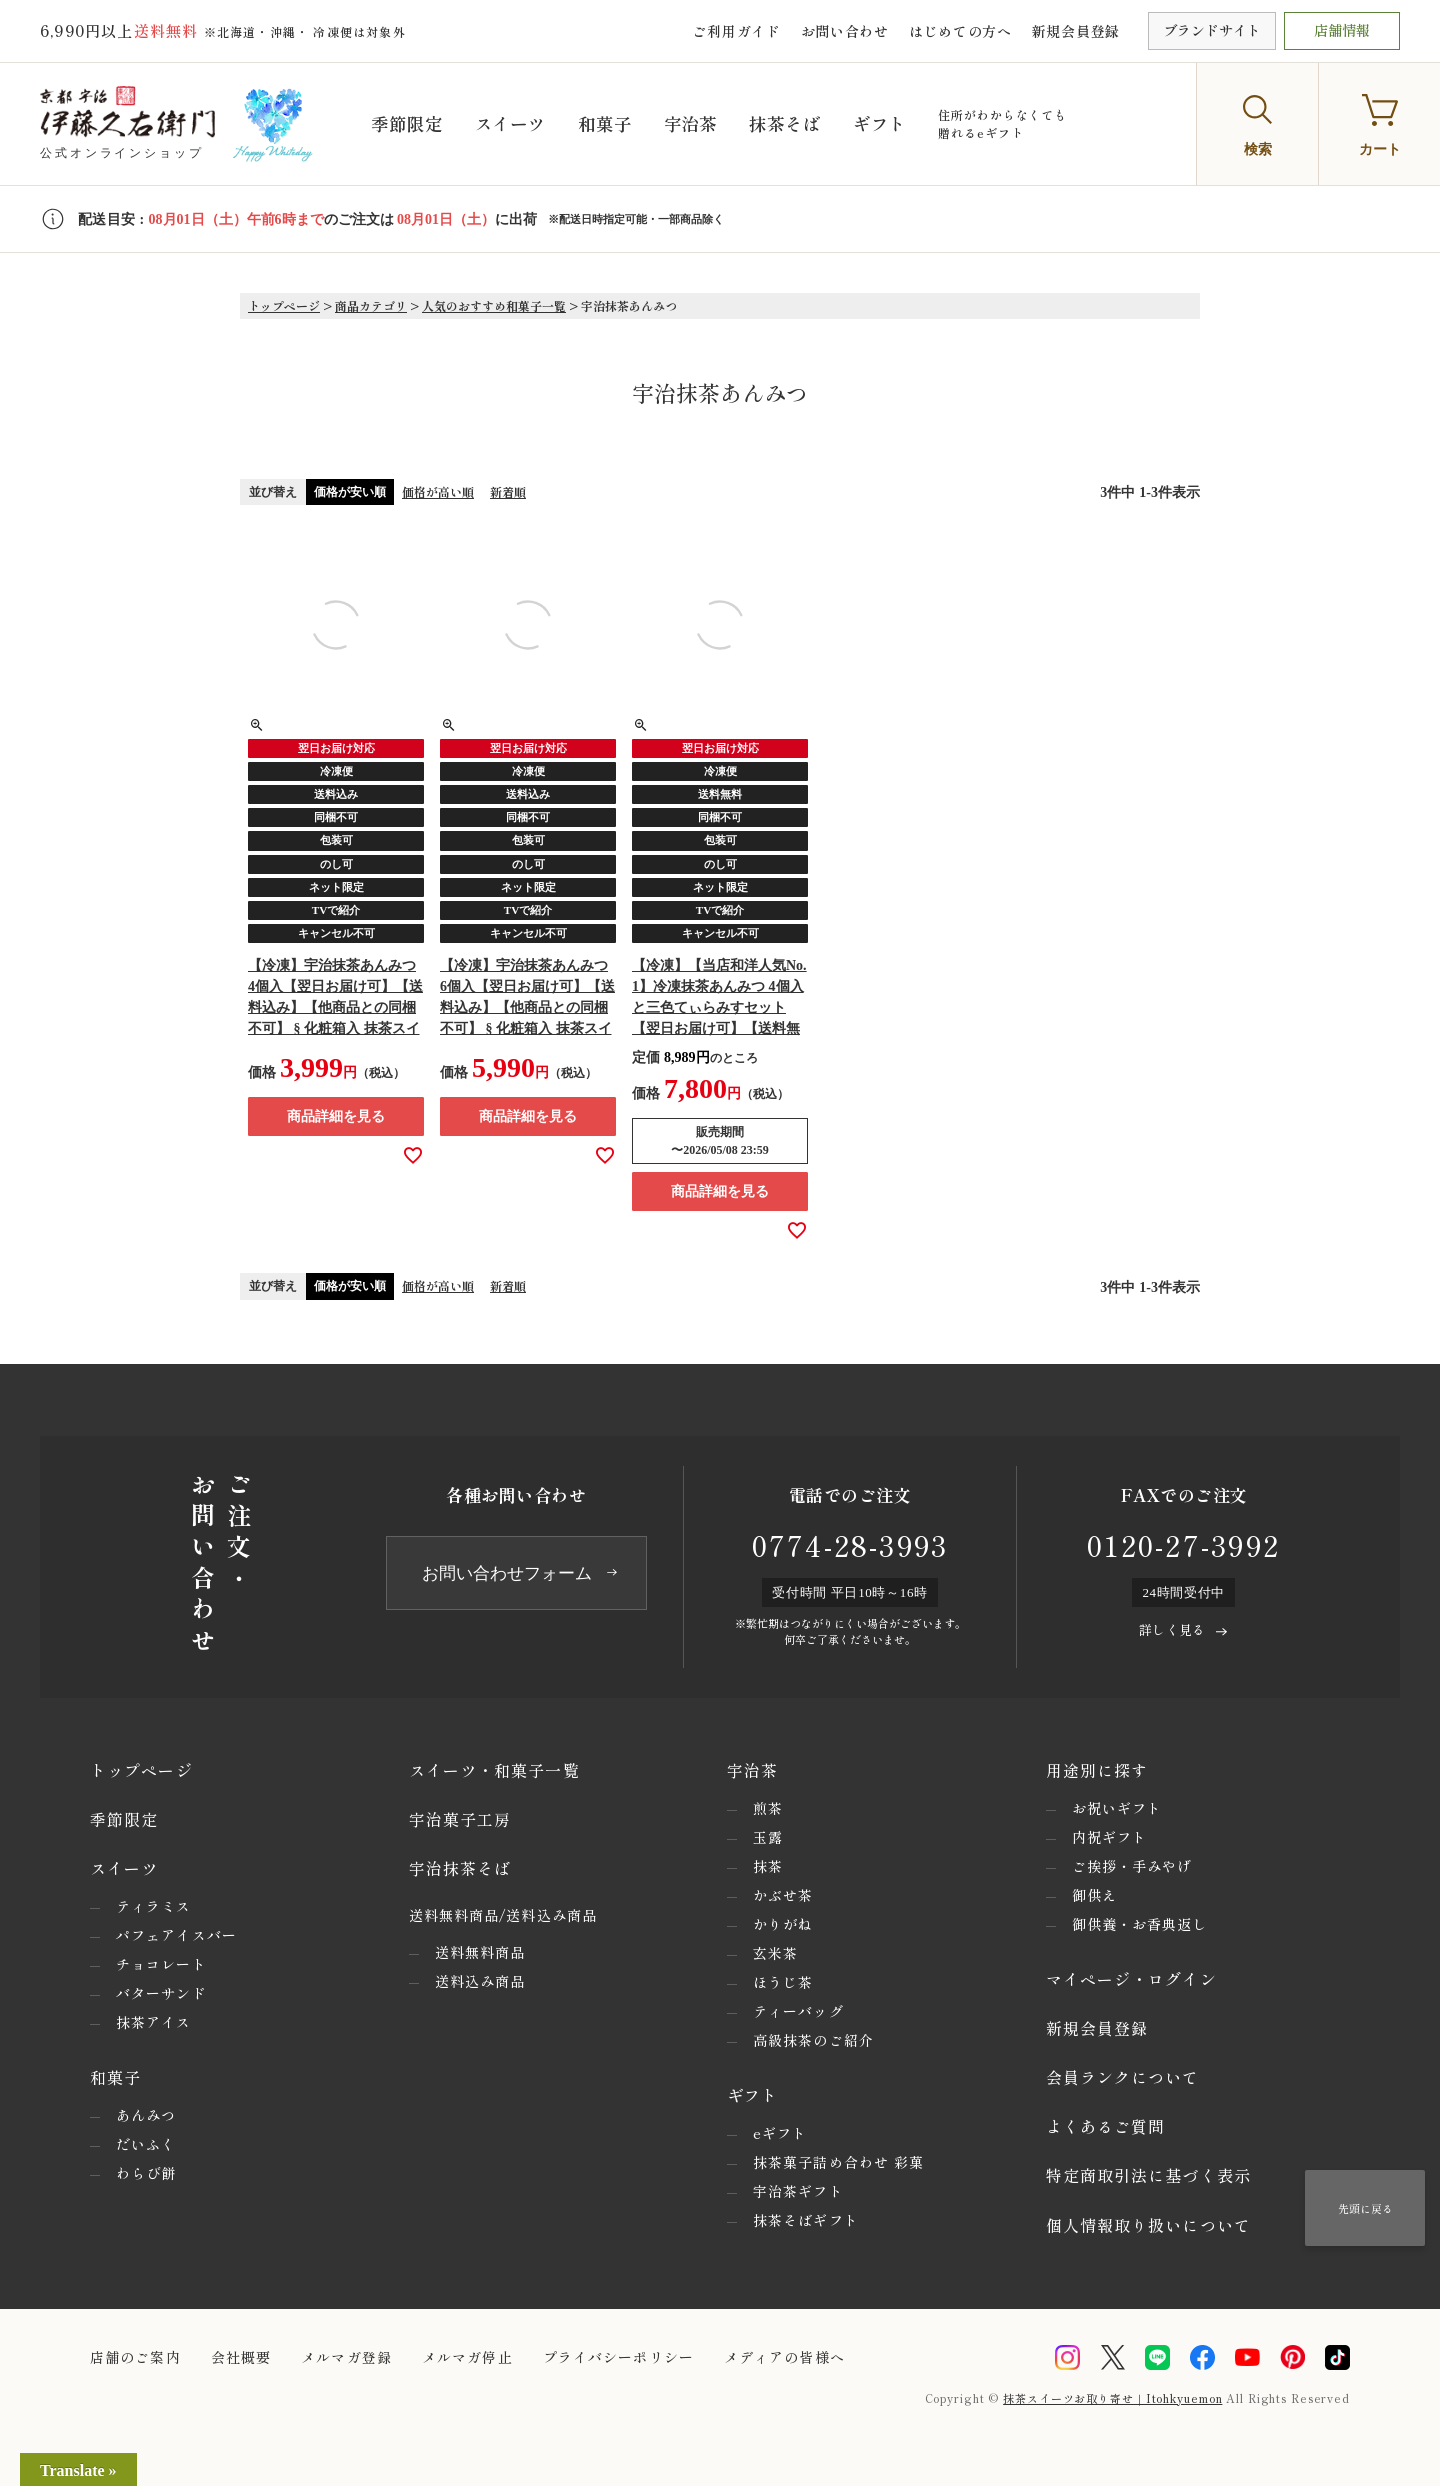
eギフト (780, 2133)
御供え (1094, 1895)
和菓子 (621, 124)
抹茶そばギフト (806, 2220)
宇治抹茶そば (460, 1868)
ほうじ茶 (783, 1982)
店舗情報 (1342, 30)
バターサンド (161, 1993)
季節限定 (416, 124)
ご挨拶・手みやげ (1132, 1866)
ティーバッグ (798, 2011)
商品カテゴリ (371, 305)
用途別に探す (1097, 1770)
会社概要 (241, 2357)
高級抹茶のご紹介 (813, 2040)
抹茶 (768, 1866)
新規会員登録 (1076, 31)
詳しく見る (1172, 1629)
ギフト (906, 124)
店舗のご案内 (135, 2357)
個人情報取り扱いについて (1148, 2225)
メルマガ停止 (467, 2357)
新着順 (508, 491)
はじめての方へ (960, 31)
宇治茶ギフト (798, 2191)
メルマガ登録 (346, 2357)
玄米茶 (775, 1953)
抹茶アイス (154, 2022)
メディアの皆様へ (784, 2357)
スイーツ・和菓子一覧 (494, 1770)
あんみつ (146, 2115)
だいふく (146, 2144)
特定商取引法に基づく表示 (1148, 2175)
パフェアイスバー (176, 1935)
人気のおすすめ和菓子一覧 (494, 305)
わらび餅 (146, 2173)
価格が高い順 (438, 491)
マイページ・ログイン (1131, 1979)
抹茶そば (808, 124)
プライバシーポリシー (618, 2357)
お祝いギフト (1117, 1808)
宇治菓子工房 (460, 1819)
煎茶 (768, 1808)
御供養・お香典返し (1140, 1924)
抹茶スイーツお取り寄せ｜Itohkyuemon (1112, 2398)
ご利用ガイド (736, 31)
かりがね (783, 1924)
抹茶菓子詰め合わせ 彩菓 (838, 2162)
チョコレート (161, 1964)
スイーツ (523, 124)
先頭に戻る (1365, 2208)
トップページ (284, 305)
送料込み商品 (480, 1981)
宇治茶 (709, 124)
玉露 (768, 1837)
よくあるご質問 (1106, 2126)
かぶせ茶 (783, 1895)
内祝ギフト (1110, 1837)
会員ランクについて (1123, 2077)
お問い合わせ (845, 31)
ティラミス (154, 1906)
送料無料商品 (480, 1952)
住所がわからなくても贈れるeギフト (1030, 123)
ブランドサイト (1212, 30)
